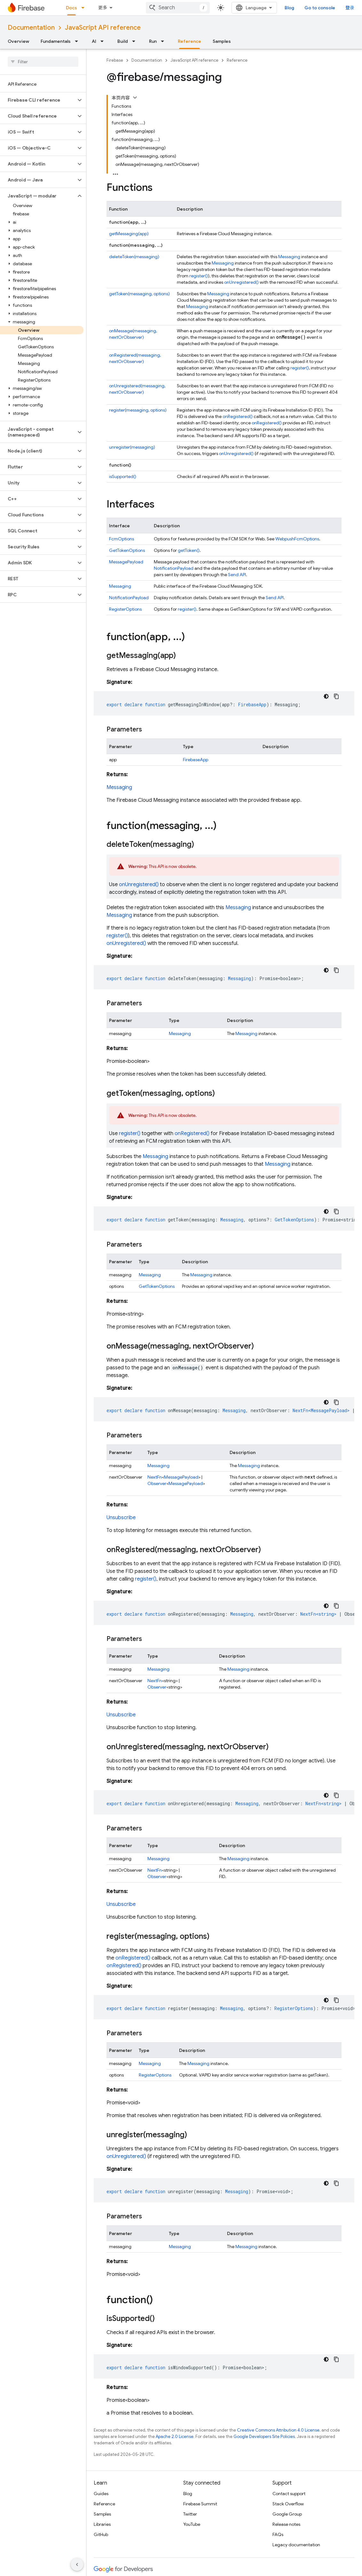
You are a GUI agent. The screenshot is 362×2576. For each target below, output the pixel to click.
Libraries (102, 2524)
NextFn (154, 1477)
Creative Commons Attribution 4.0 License (278, 2430)
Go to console (319, 8)
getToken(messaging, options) (139, 294)
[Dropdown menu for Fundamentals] (78, 41)
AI (94, 41)
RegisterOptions (125, 609)
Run (153, 41)
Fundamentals (56, 41)
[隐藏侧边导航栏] (77, 2564)
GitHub (101, 2534)
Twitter (190, 2514)
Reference (237, 60)
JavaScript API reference (103, 28)
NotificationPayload (173, 568)
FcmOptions (121, 539)
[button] (38, 100)
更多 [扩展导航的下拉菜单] (102, 8)
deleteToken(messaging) (134, 256)
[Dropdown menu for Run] (164, 41)
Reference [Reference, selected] (189, 41)
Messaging (289, 256)
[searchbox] (43, 62)
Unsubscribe (121, 1517)
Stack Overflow (288, 2504)
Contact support (288, 2493)
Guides (101, 2493)
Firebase (114, 60)
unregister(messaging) (132, 447)
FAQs (277, 2534)
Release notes (286, 2524)
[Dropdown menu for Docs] (84, 7)
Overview (18, 41)
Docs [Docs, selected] (71, 8)
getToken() (189, 550)
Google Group (287, 2514)
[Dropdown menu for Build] (135, 41)
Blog (289, 8)
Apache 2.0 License (174, 2436)
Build (122, 41)
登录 (349, 8)
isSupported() (122, 476)
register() (198, 276)
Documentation (31, 28)
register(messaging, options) (138, 410)
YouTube (191, 2524)
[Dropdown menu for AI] (104, 41)
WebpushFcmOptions (297, 539)
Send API (237, 574)
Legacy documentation (296, 2545)
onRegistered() (238, 416)
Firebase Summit (200, 2504)
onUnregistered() (241, 282)
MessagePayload (126, 562)
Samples (222, 41)
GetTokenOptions (127, 550)
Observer (156, 1483)
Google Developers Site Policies (264, 2436)
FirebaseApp (195, 759)
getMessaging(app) (129, 233)
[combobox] (178, 7)
